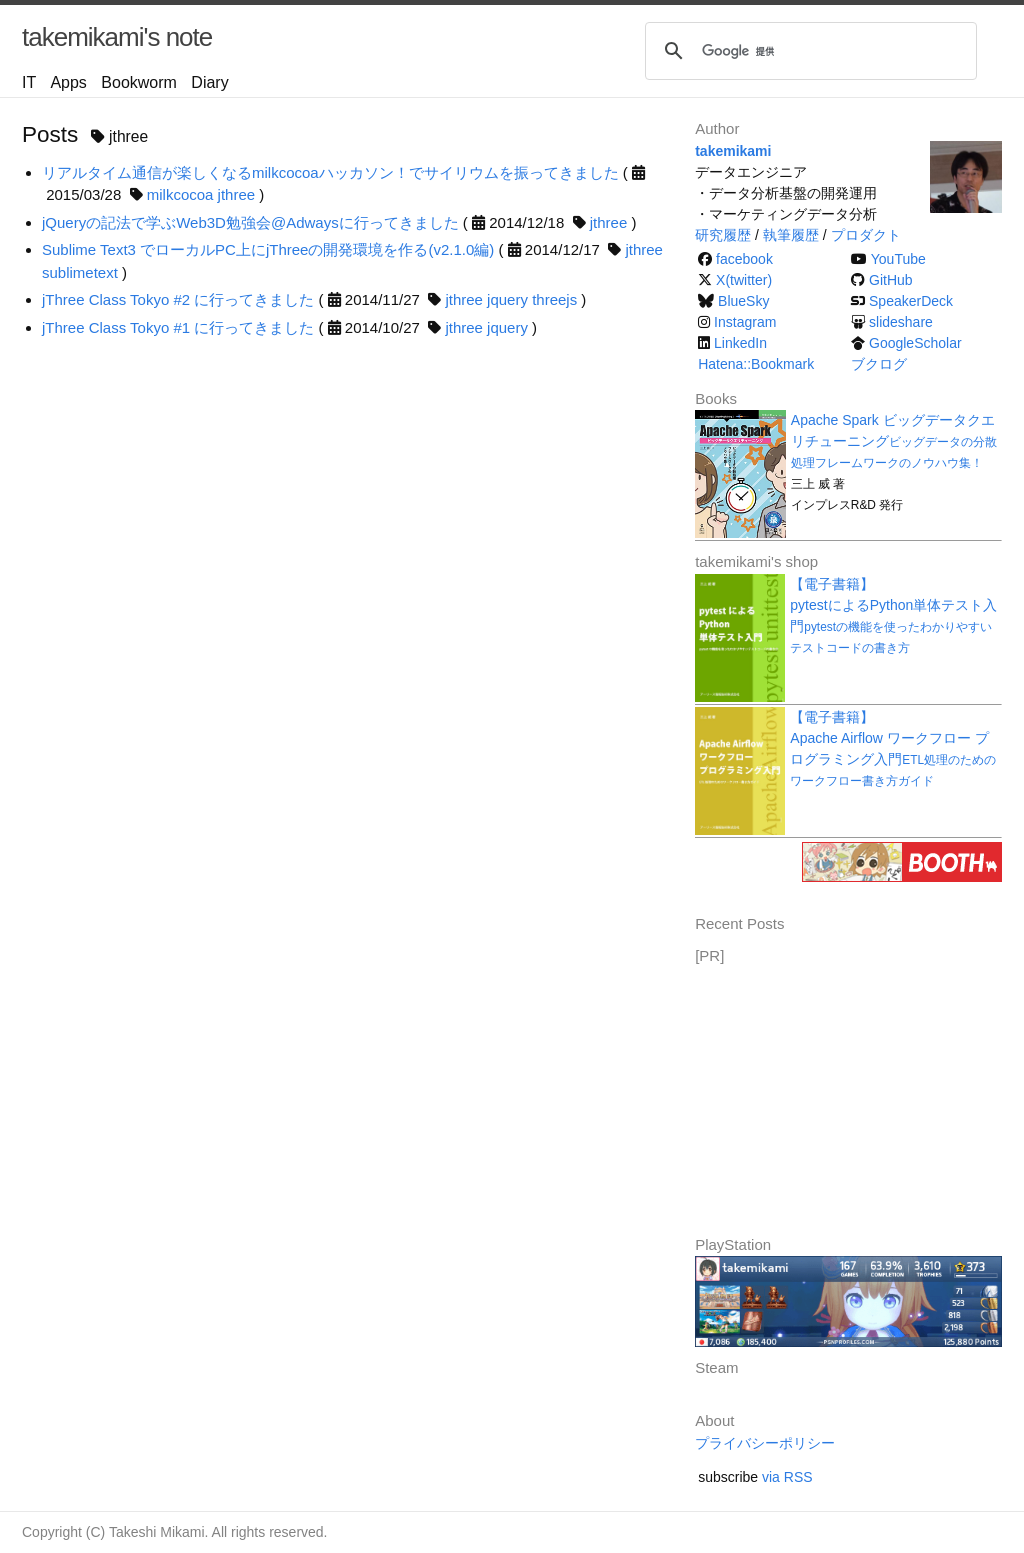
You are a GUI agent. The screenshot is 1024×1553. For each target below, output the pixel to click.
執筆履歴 (791, 235)
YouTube (898, 259)
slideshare (901, 322)
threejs (554, 299)
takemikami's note (117, 37)
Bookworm (139, 82)
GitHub (891, 280)
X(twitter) (744, 280)
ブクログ (879, 364)
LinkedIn (740, 343)
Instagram (745, 322)
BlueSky (743, 301)
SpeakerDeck (911, 301)
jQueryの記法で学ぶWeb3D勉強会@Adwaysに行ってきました (250, 222)
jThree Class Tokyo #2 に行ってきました (178, 299)
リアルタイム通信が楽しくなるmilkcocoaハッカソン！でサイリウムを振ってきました (330, 172)
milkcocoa (180, 194)
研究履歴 (723, 235)
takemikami (733, 151)
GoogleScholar (915, 343)
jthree (237, 194)
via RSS (787, 1477)
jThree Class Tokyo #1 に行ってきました (178, 327)
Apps (68, 82)
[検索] (808, 51)
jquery (507, 299)
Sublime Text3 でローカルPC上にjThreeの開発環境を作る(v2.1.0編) (268, 249)
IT (29, 82)
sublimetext (80, 272)
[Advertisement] (845, 1093)
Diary (209, 82)
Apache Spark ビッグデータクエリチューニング (894, 441)
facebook (744, 259)
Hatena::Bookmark (756, 364)
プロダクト (866, 235)
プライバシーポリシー (765, 1443)
